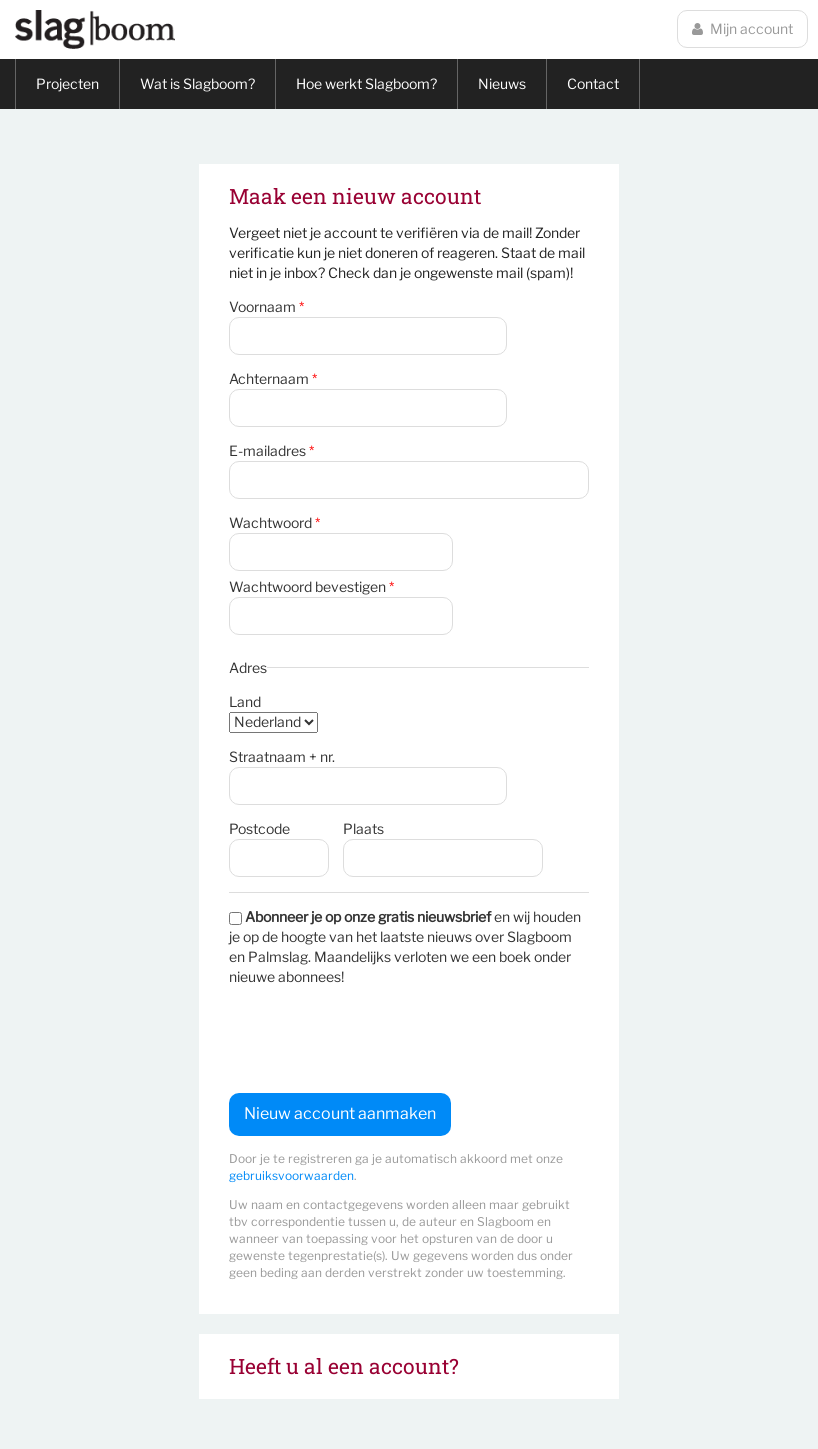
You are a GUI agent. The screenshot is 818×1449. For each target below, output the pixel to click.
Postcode (259, 828)
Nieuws (502, 83)
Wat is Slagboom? (197, 83)
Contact (593, 83)
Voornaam (266, 306)
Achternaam (273, 378)
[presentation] (381, 1040)
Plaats (363, 828)
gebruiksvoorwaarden (291, 1175)
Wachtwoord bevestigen (311, 586)
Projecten (67, 83)
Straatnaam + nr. (282, 756)
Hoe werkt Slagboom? (366, 83)
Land (245, 701)
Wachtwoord (274, 522)
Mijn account (742, 28)
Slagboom (95, 29)
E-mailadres (271, 450)
